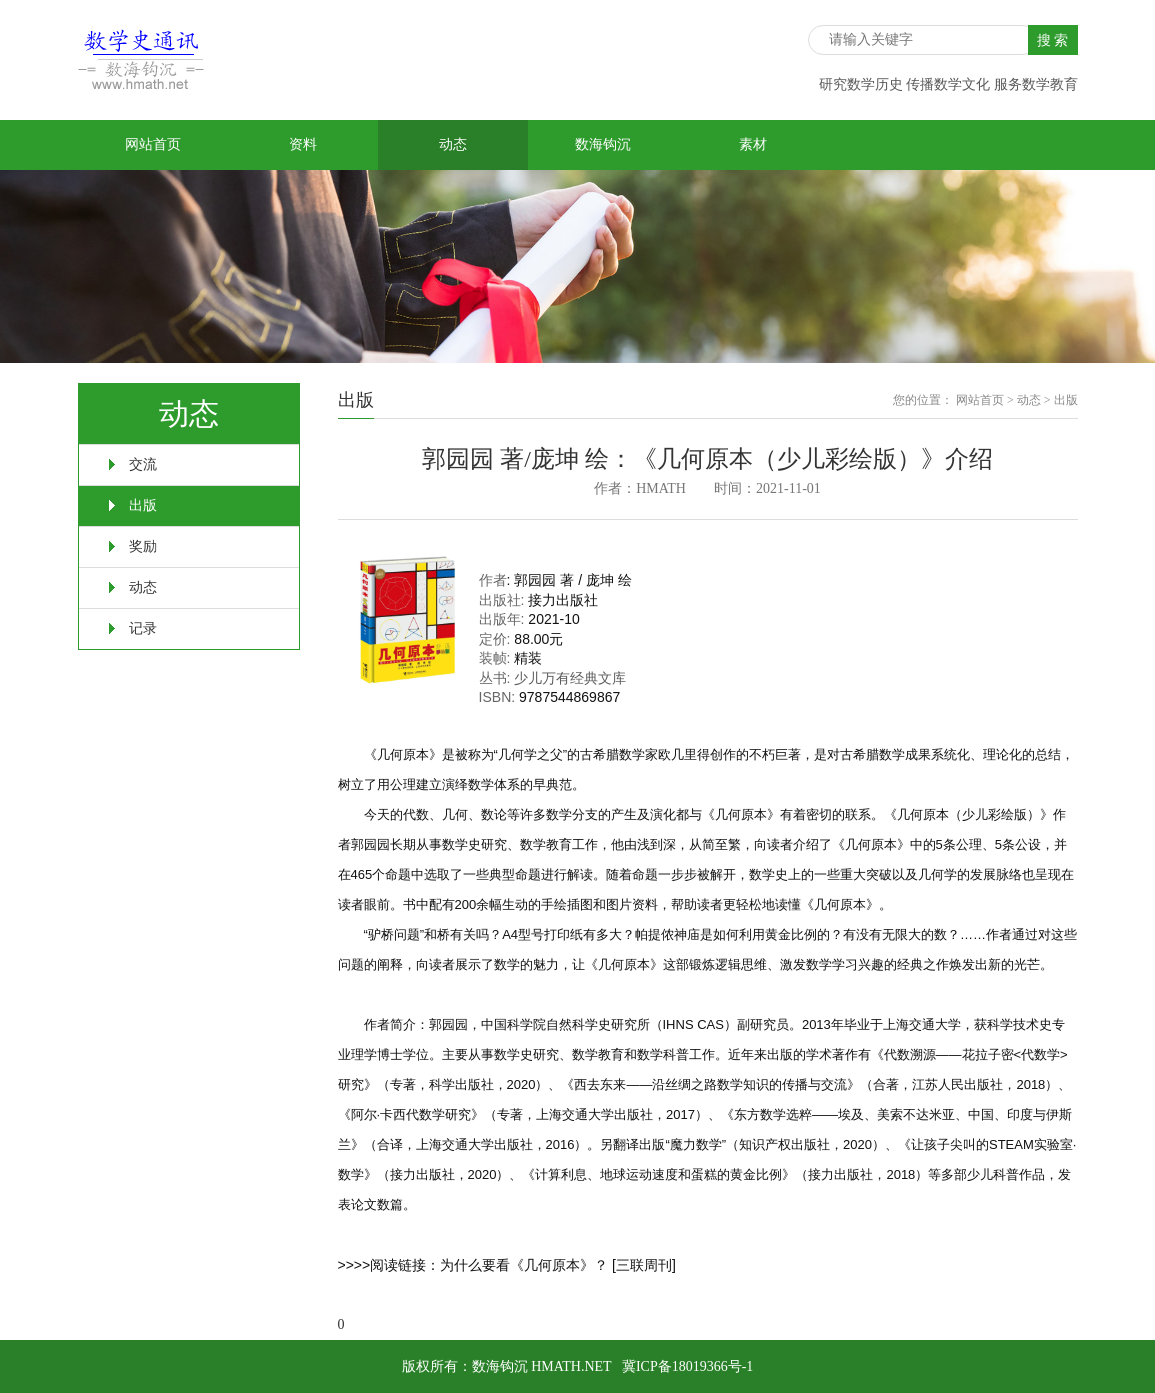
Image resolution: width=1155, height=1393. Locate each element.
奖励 (143, 546)
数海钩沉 (603, 144)
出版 (143, 505)
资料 (303, 144)
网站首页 (153, 144)
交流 (143, 464)
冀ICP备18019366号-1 (687, 1366)
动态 (453, 144)
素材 (753, 144)
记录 (143, 628)
